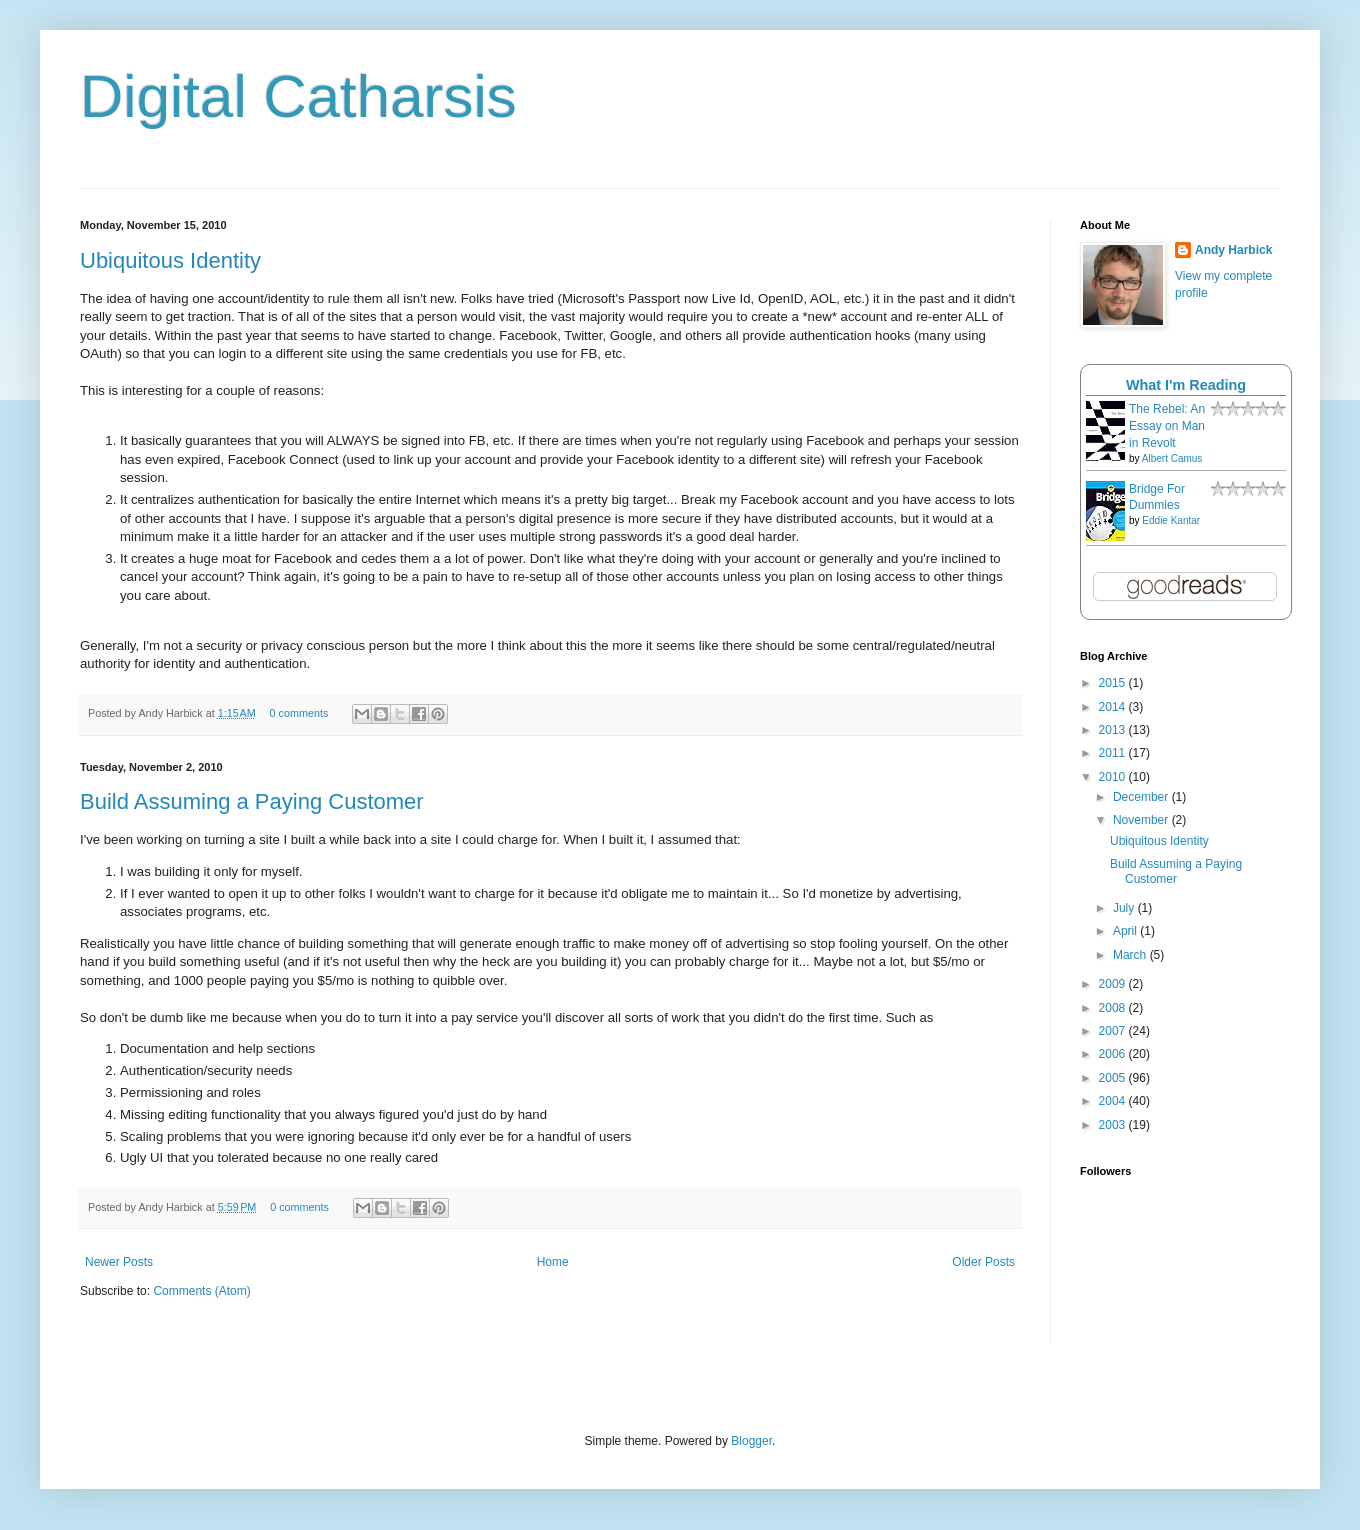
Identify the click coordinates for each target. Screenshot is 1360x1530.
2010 (1114, 777)
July (1125, 908)
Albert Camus (1172, 458)
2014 (1114, 707)
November (1142, 820)
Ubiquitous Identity (170, 260)
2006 (1114, 1054)
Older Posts (983, 1262)
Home (553, 1262)
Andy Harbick (1233, 250)
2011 (1114, 753)
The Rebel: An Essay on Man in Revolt (1167, 426)
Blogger (751, 1441)
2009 (1114, 984)
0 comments (299, 713)
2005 (1114, 1078)
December (1142, 797)
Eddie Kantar (1171, 520)
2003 (1114, 1125)
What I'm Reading (1186, 385)
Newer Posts (119, 1262)
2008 (1114, 1008)
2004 (1114, 1101)
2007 (1114, 1031)
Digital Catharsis (298, 96)
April (1126, 931)
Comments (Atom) (201, 1291)
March (1131, 955)
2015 (1114, 683)
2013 (1114, 730)
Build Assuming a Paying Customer (252, 801)
